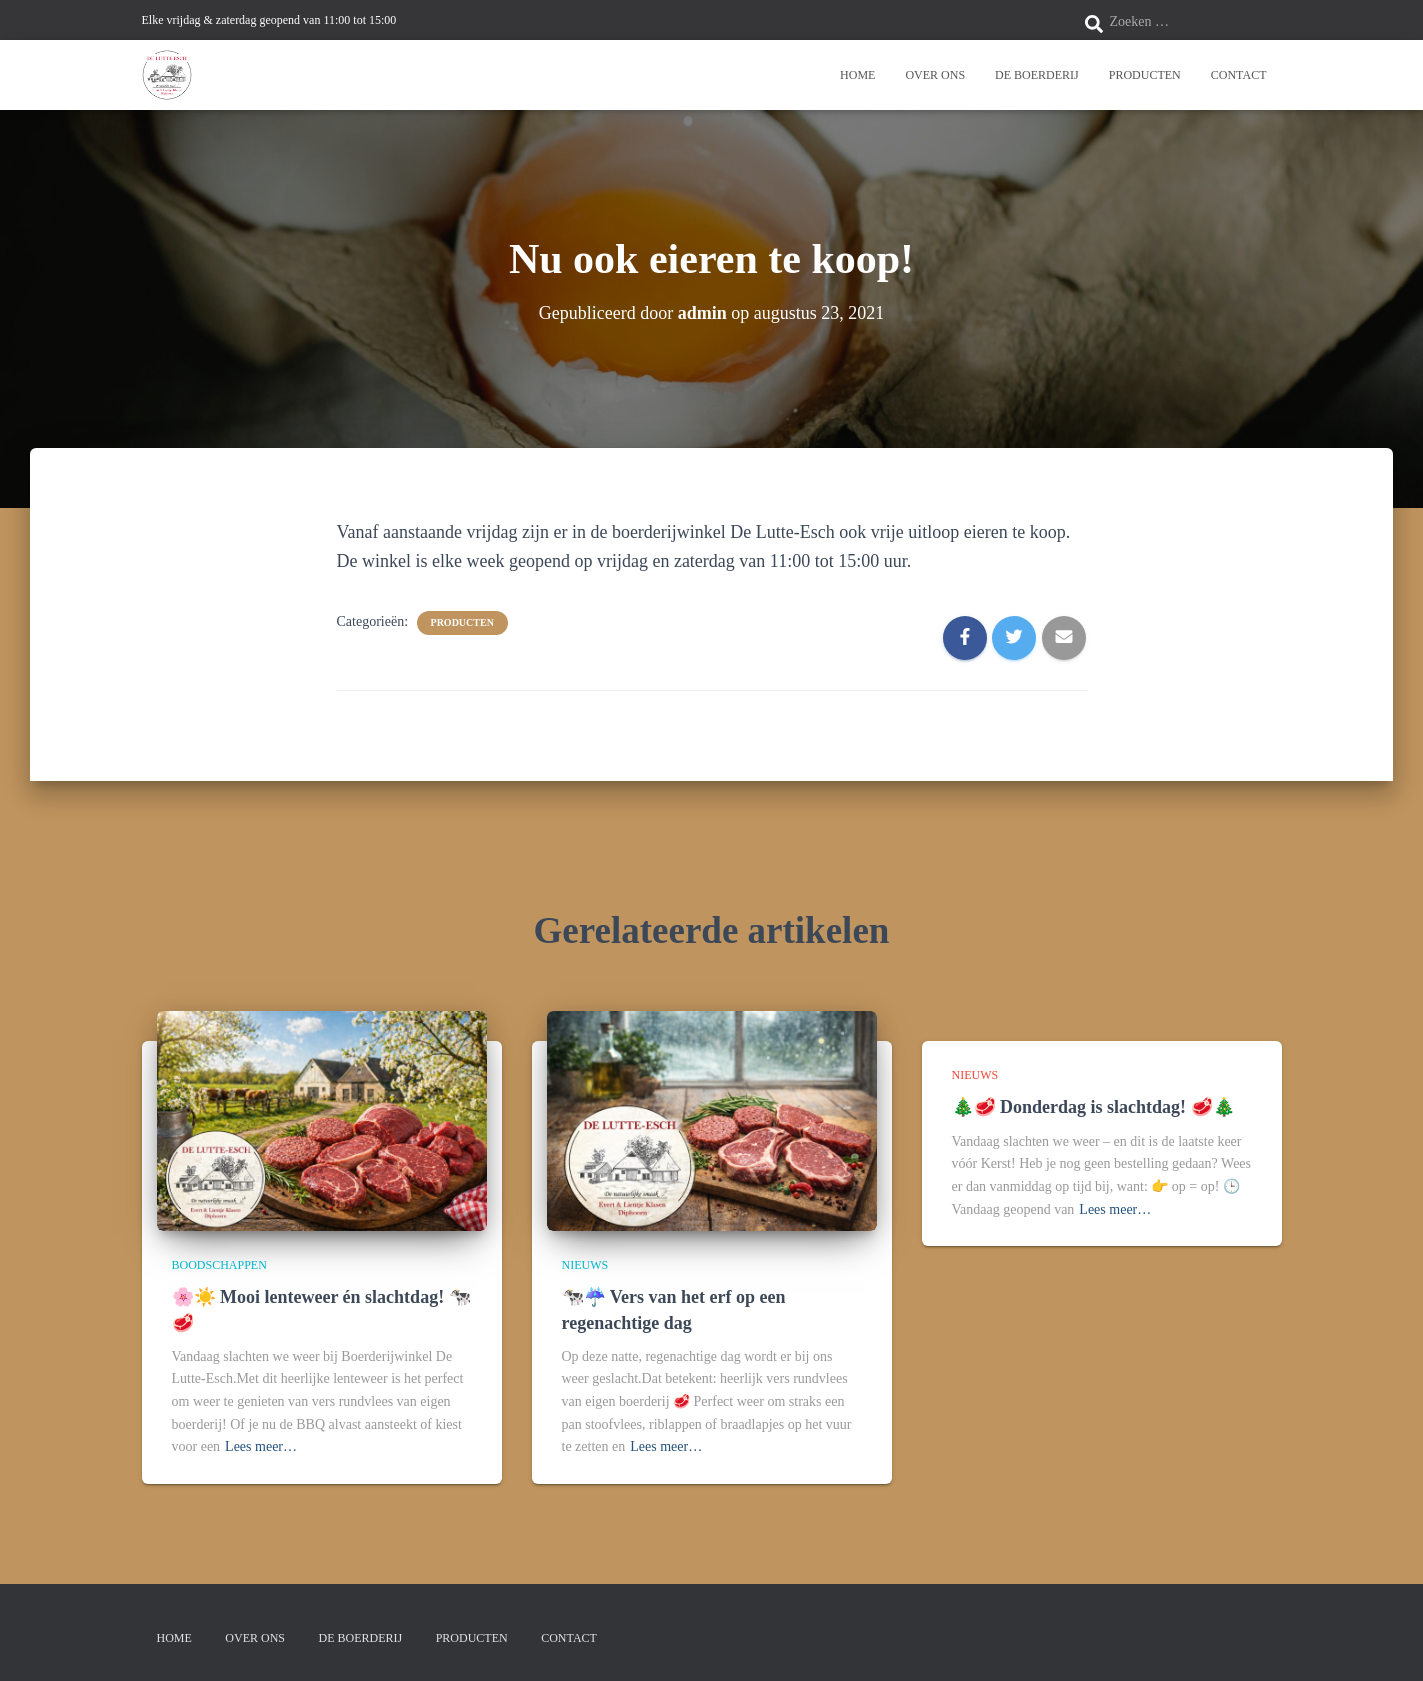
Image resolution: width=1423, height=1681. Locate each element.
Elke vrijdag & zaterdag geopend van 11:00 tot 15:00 (269, 20)
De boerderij (1037, 75)
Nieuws (585, 1265)
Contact (1239, 75)
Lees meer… (261, 1446)
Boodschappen (219, 1265)
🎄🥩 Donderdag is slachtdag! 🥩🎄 (1093, 1107)
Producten (1145, 75)
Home (857, 75)
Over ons (935, 75)
